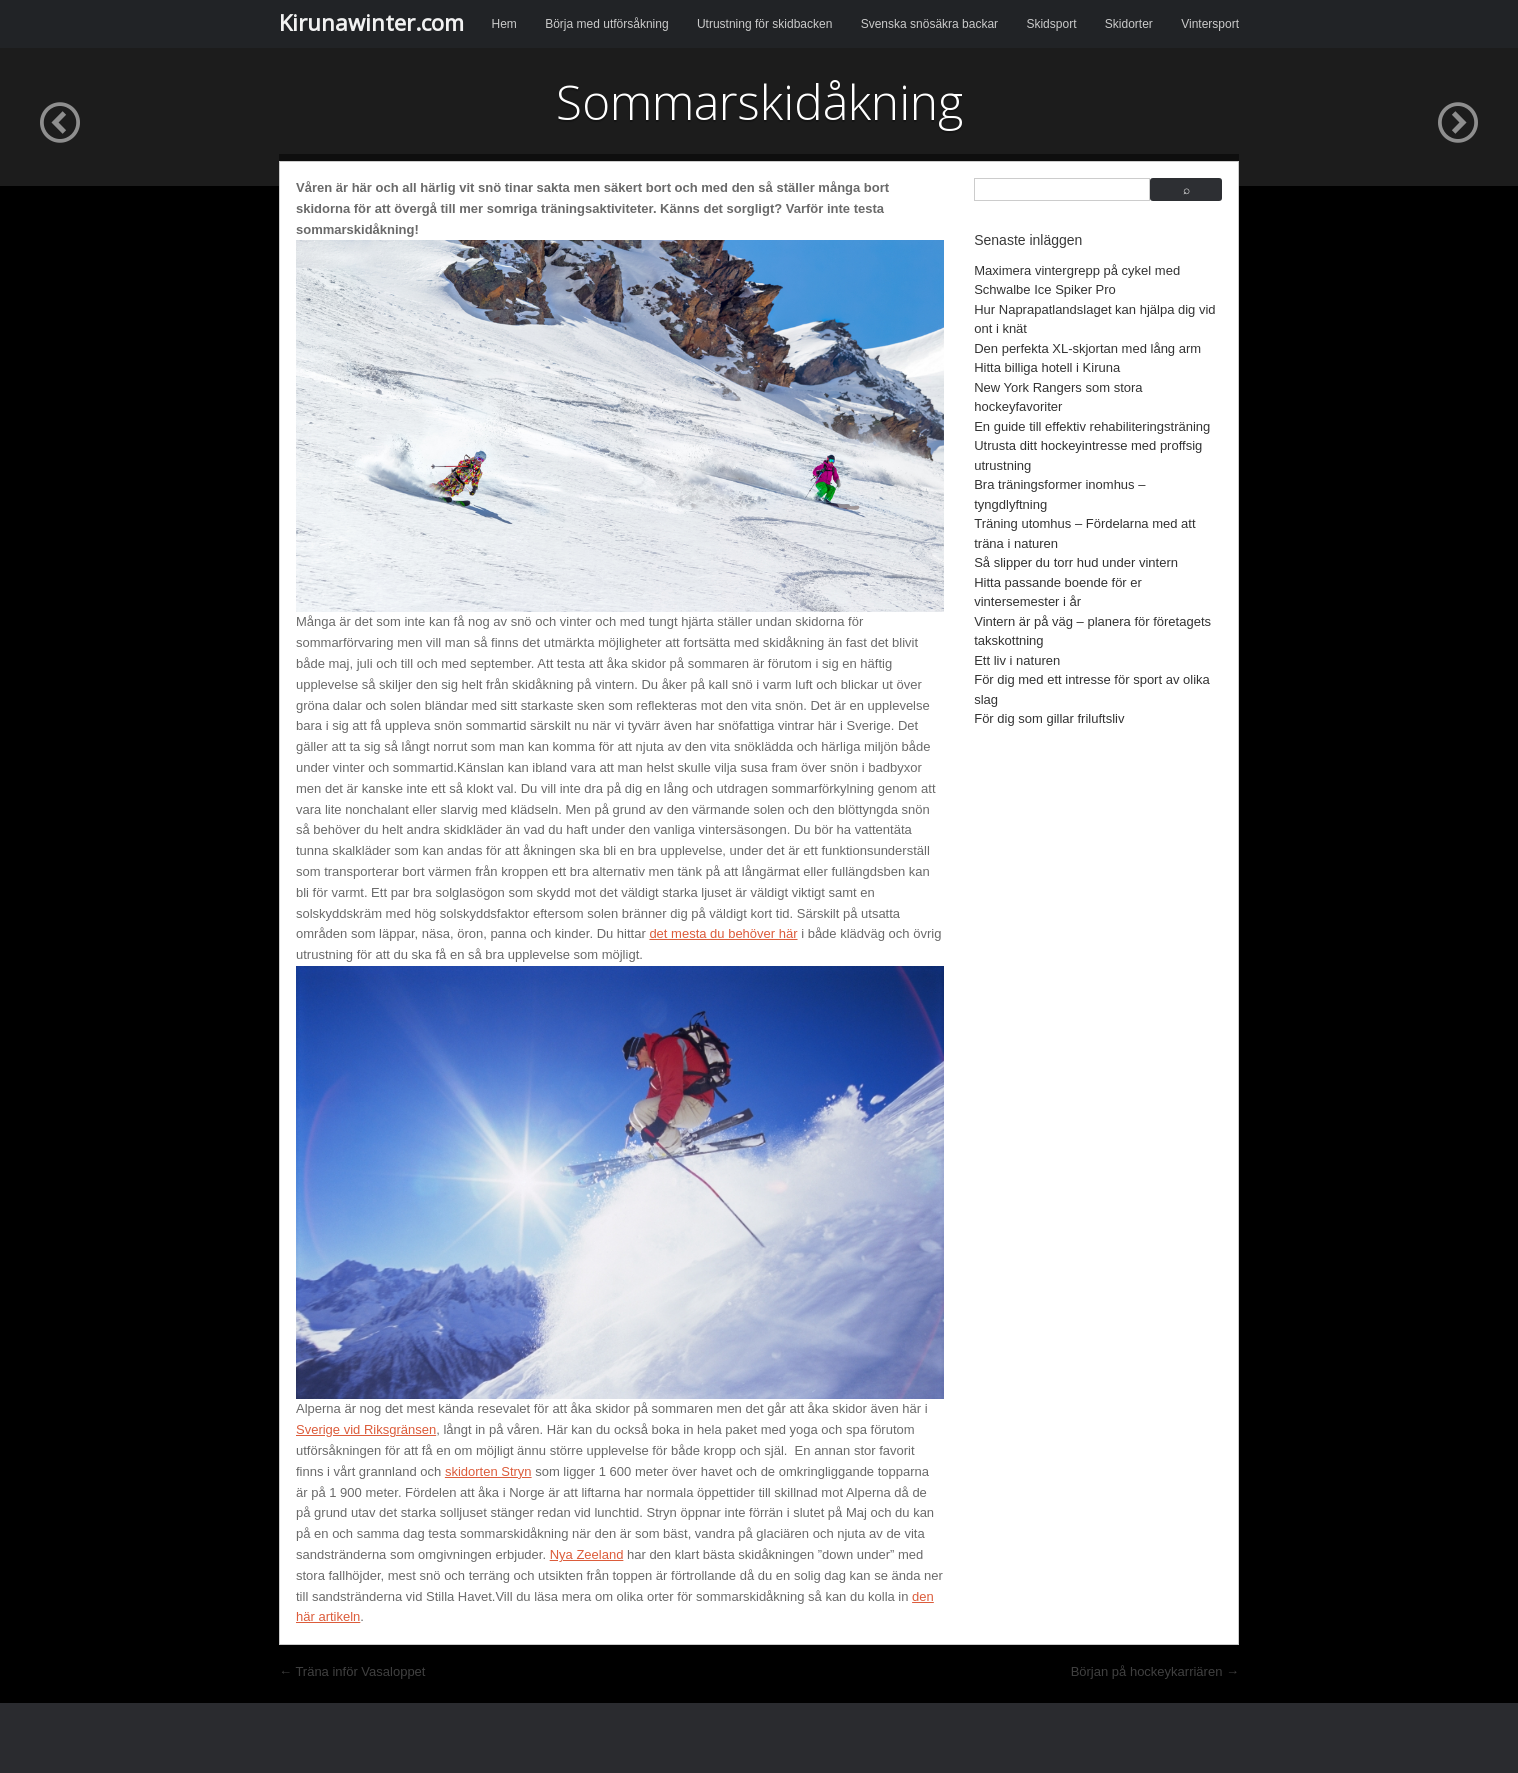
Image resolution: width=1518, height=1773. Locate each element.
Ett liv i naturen (1017, 660)
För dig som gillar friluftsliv (1049, 718)
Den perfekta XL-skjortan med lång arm (1087, 348)
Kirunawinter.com (371, 22)
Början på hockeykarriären (1155, 1671)
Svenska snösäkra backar (929, 24)
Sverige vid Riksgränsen (366, 1429)
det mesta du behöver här (723, 933)
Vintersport (1210, 24)
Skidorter (1129, 24)
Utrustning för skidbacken (764, 24)
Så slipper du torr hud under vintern (1076, 562)
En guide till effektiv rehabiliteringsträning (1092, 426)
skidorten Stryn (488, 1471)
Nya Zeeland (587, 1554)
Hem (504, 24)
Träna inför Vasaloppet (352, 1671)
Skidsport (1051, 24)
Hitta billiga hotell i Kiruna (1047, 367)
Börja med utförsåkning (606, 24)
